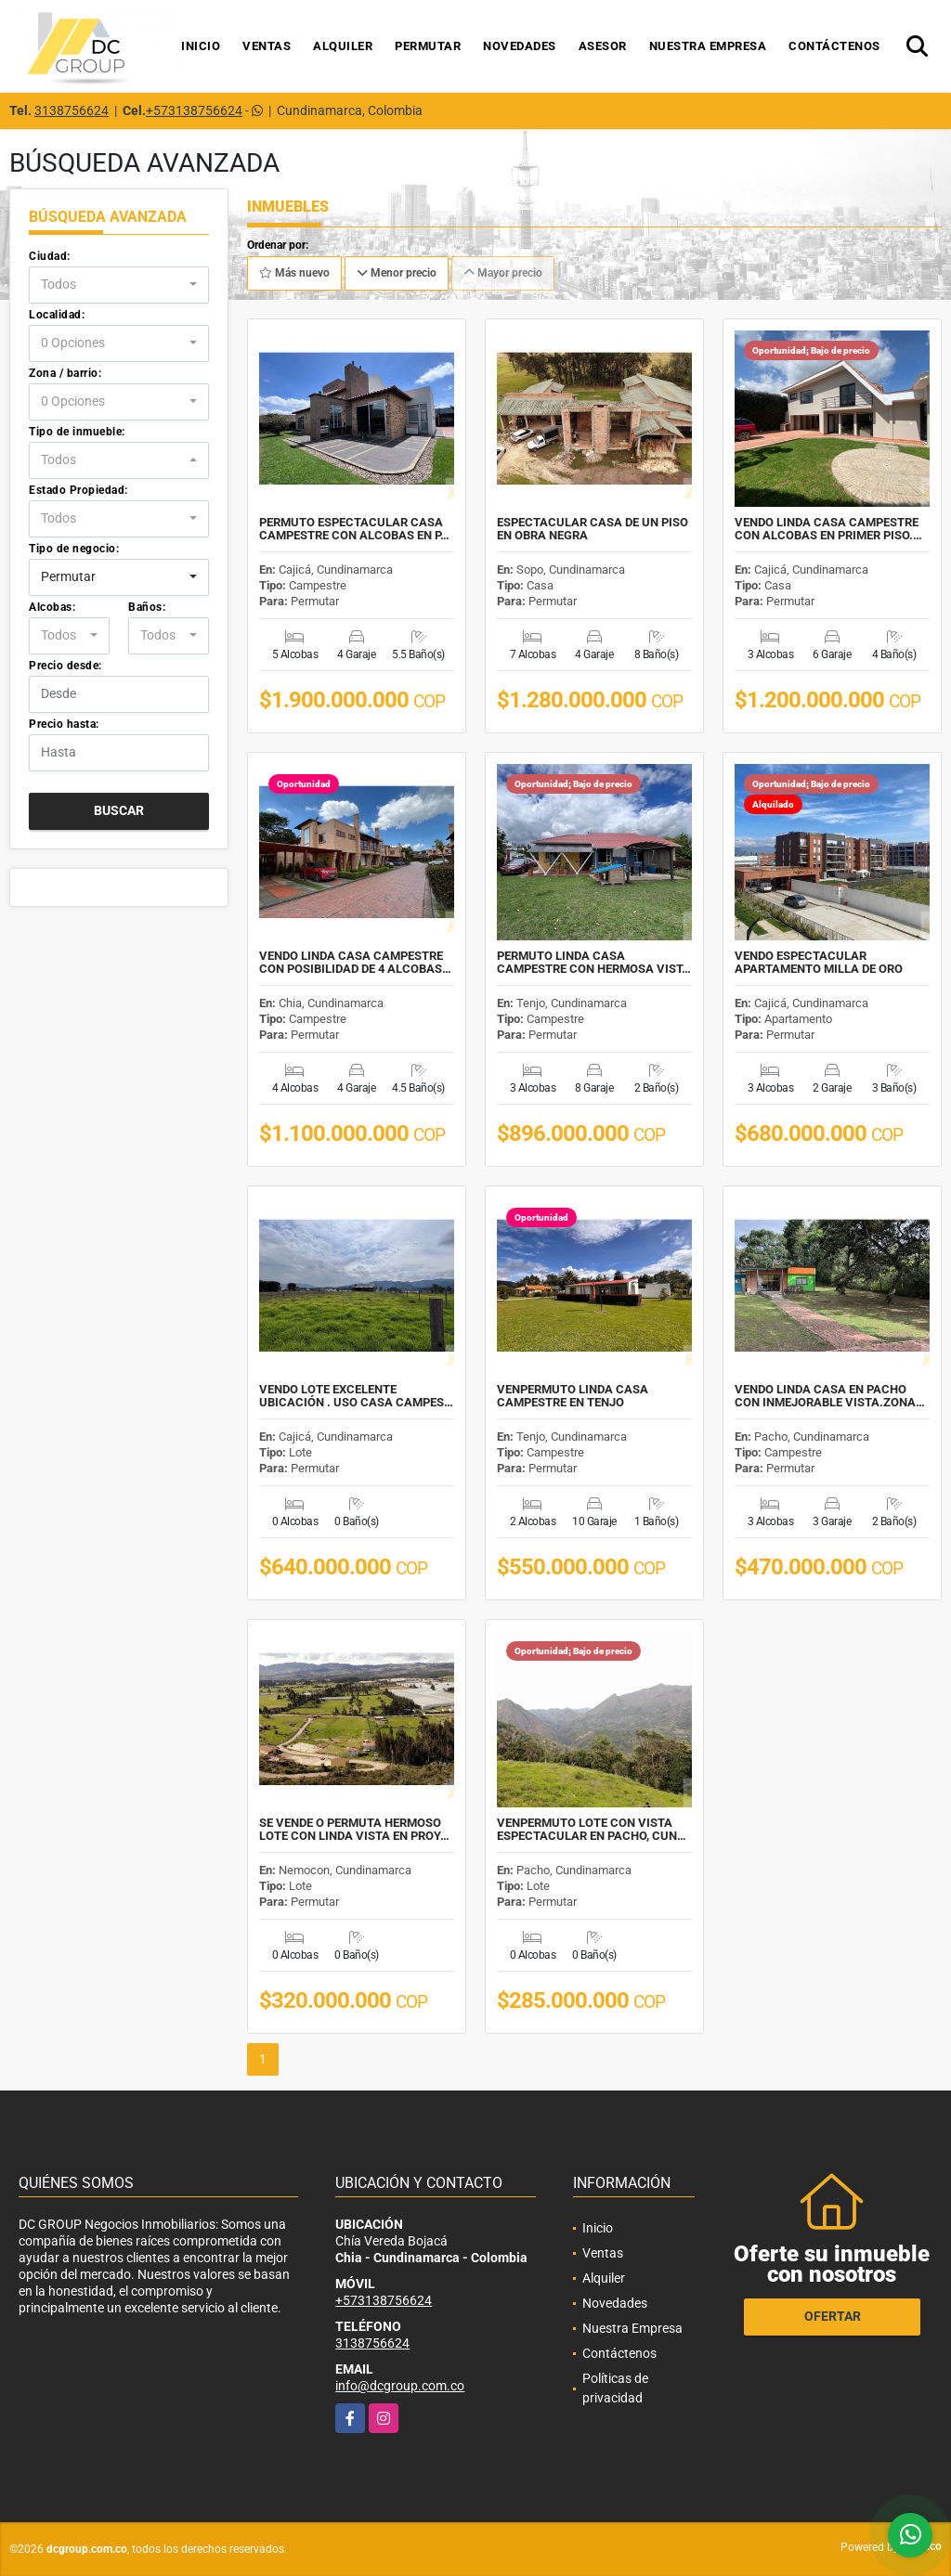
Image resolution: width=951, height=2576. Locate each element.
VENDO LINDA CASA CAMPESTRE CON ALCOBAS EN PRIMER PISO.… (828, 529)
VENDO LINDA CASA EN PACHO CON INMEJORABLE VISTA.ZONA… (830, 1396)
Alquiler (342, 46)
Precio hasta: (64, 724)
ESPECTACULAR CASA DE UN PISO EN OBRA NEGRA (592, 529)
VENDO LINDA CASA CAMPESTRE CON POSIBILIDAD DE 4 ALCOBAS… (355, 963)
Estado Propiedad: (78, 490)
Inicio (200, 46)
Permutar (428, 46)
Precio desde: (65, 665)
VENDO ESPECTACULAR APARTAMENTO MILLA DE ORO (819, 963)
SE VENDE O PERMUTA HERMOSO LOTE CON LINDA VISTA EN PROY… (354, 1830)
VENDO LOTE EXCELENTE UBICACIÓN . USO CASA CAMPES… (356, 1396)
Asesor (603, 46)
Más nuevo (294, 272)
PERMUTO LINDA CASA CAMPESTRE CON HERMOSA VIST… (594, 963)
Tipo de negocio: (74, 548)
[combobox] (119, 285)
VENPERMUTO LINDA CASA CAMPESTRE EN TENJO (572, 1396)
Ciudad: (50, 256)
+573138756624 (194, 110)
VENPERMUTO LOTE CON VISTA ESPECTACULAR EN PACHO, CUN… (591, 1830)
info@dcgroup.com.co (399, 2385)
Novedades (519, 46)
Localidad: (57, 314)
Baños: (146, 607)
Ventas (266, 46)
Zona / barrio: (65, 373)
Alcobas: (52, 607)
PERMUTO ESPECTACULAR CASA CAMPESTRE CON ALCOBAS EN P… (354, 529)
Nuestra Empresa (708, 46)
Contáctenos (834, 46)
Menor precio (396, 272)
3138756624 (71, 110)
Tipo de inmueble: (77, 431)
